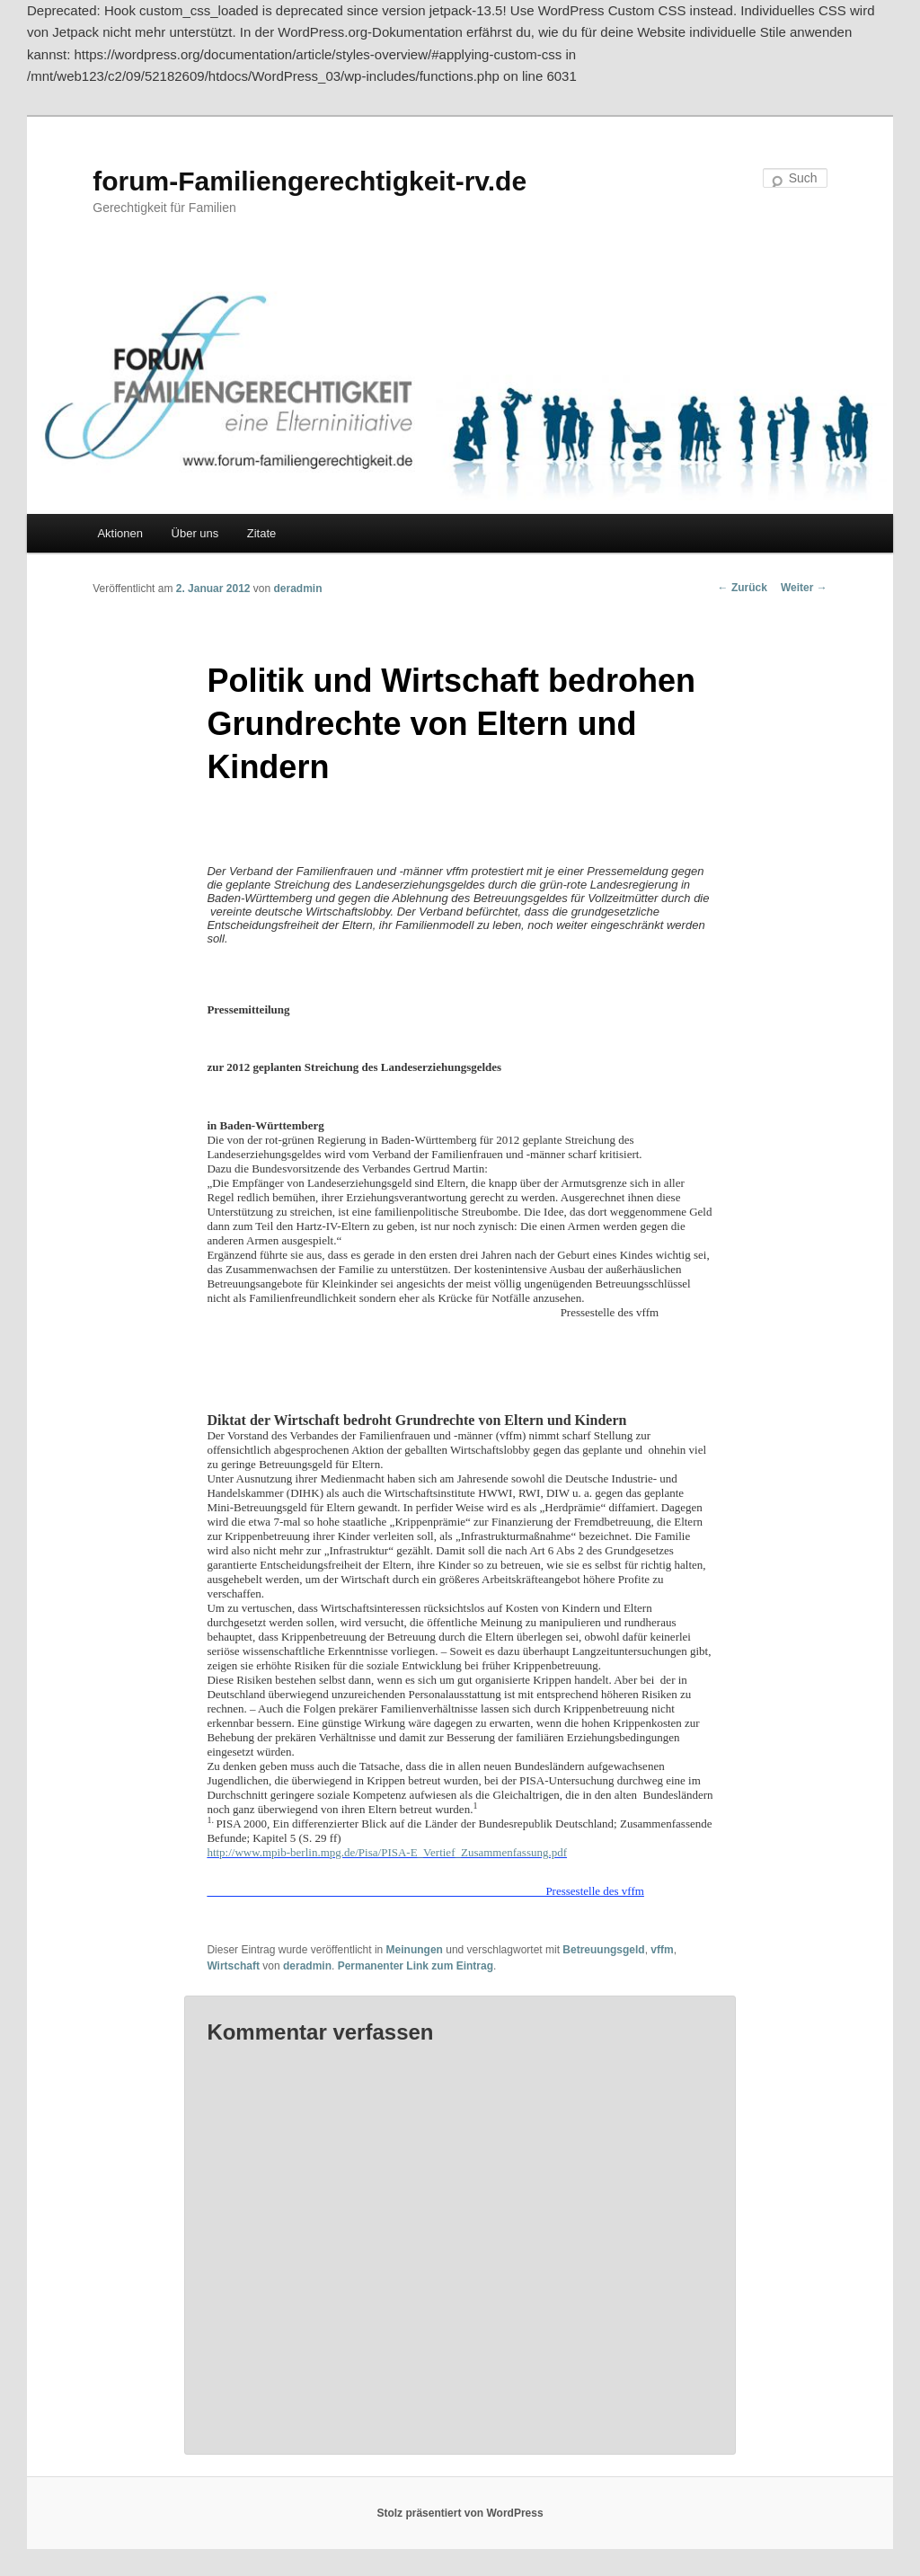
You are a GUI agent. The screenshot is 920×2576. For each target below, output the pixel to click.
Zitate (262, 533)
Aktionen (120, 533)
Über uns (195, 533)
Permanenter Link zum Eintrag (415, 1966)
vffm (661, 1949)
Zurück (742, 587)
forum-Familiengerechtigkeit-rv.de (309, 181)
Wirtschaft (233, 1966)
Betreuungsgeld (603, 1949)
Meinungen (414, 1949)
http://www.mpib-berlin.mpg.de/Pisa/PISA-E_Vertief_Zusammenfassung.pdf (387, 1852)
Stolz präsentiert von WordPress (459, 2513)
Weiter (804, 587)
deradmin (298, 588)
